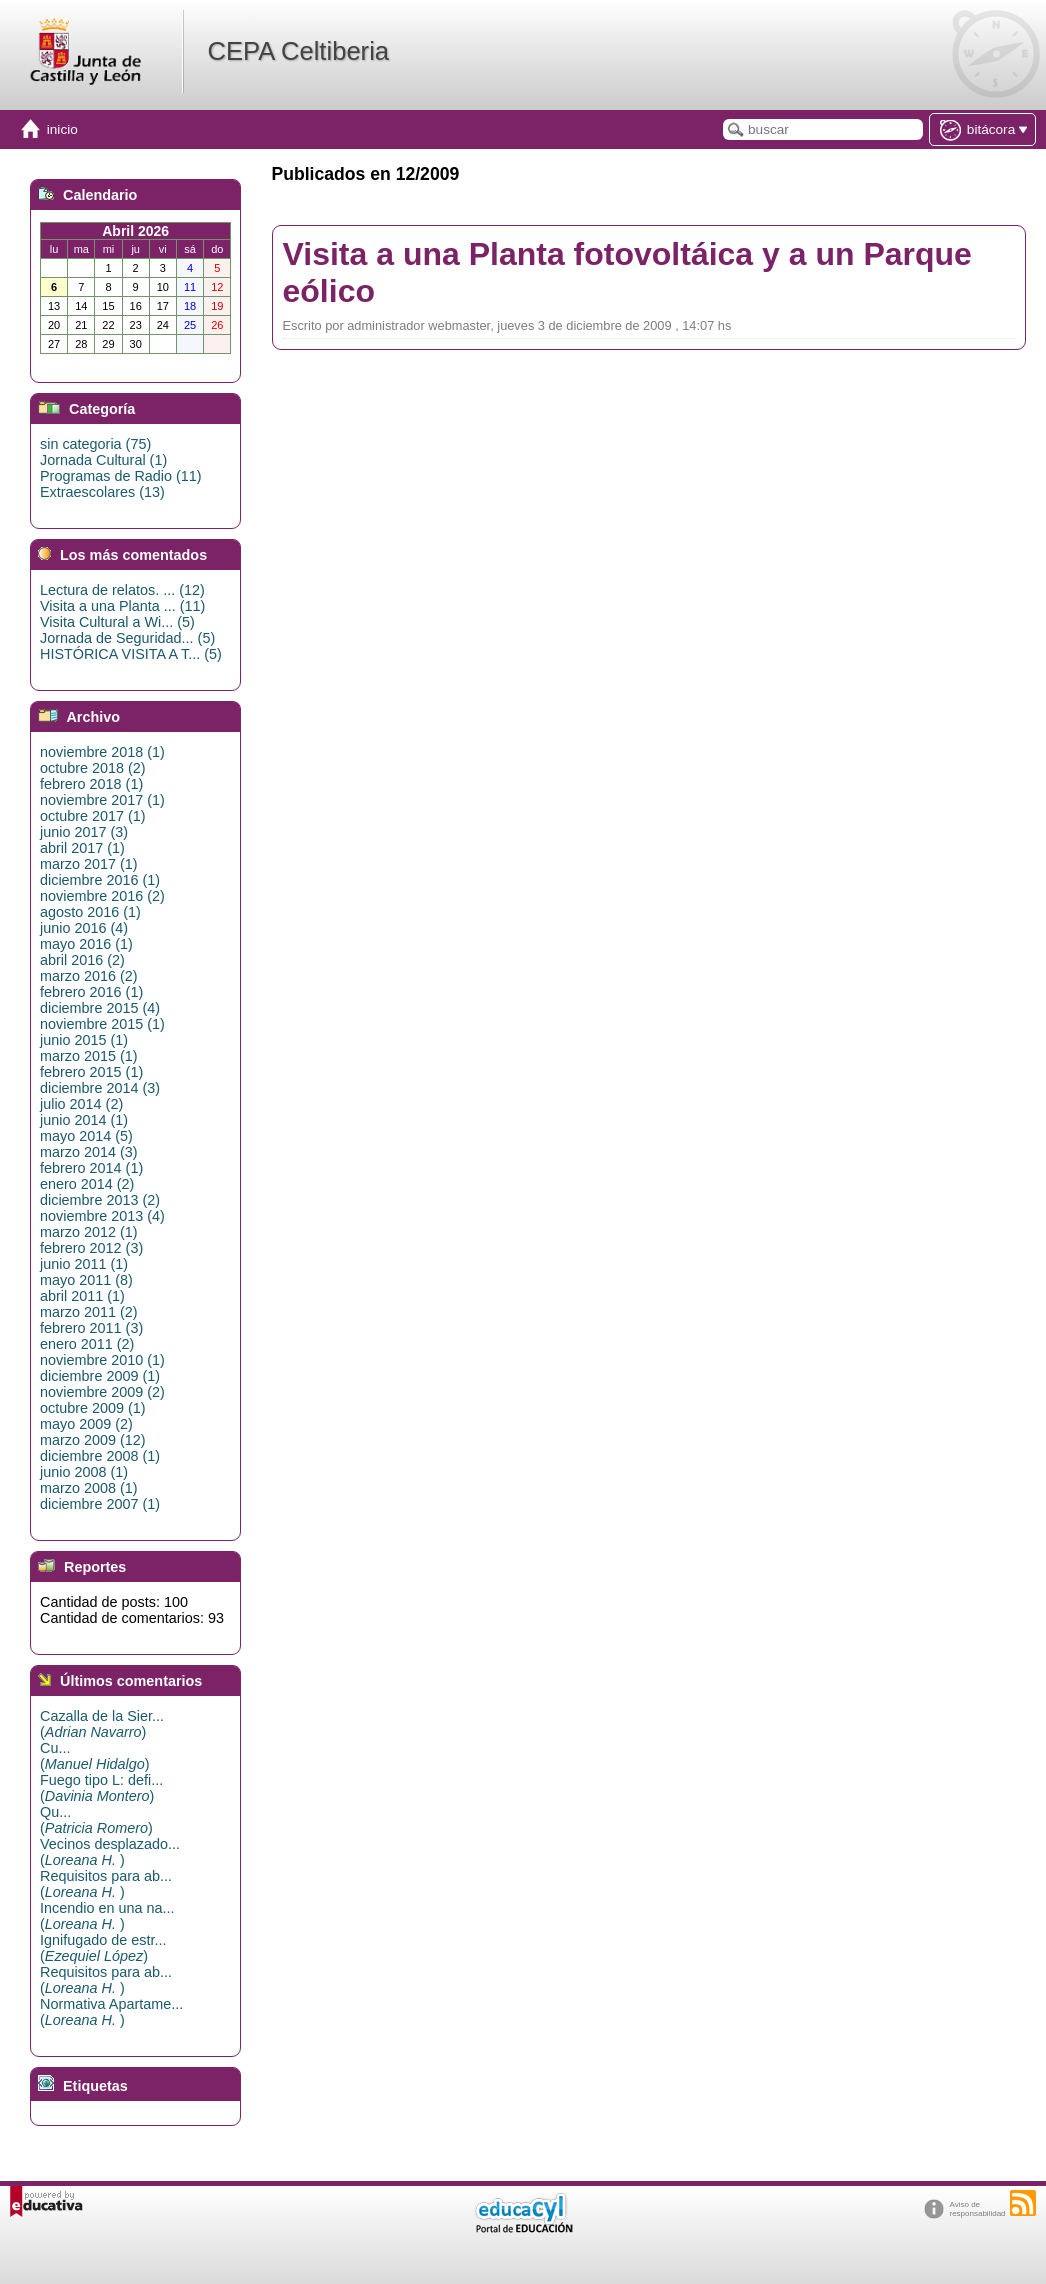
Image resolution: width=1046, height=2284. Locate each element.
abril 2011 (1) (82, 1296)
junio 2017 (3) (84, 832)
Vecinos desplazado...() (110, 1852)
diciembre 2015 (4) (100, 1008)
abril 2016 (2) (82, 960)
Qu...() (96, 1820)
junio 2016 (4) (84, 928)
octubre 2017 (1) (93, 816)
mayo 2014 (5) (86, 1136)
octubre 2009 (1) (93, 1408)
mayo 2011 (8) (86, 1280)
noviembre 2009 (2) (102, 1392)
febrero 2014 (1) (91, 1168)
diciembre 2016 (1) (100, 880)
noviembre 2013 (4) (102, 1216)
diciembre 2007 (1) (100, 1504)
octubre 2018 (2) (93, 768)
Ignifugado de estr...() (103, 1948)
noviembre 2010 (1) (102, 1360)
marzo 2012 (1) (89, 1232)
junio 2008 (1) (84, 1472)
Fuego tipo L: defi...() (101, 1788)
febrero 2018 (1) (91, 784)
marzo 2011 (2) (89, 1312)
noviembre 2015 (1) (102, 1024)
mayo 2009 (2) (86, 1424)
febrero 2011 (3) (91, 1328)
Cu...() (95, 1756)
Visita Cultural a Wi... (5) (117, 622)
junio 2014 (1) (84, 1120)
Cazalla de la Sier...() (102, 1724)
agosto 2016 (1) (90, 912)
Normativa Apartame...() (111, 2012)
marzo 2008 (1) (89, 1488)
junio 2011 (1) (84, 1264)
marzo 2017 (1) (89, 864)
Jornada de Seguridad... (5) (127, 638)
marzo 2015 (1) (89, 1056)
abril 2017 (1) (82, 848)
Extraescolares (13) (102, 492)
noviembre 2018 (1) (102, 752)
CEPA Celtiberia (298, 51)
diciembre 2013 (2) (100, 1200)
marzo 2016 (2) (89, 976)
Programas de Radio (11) (121, 476)
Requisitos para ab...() (106, 1884)
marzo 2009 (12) (93, 1440)
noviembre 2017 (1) (102, 800)
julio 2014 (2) (81, 1104)
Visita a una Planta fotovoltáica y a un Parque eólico (627, 272)
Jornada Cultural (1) (103, 460)
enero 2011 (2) (87, 1344)
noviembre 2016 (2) (102, 896)
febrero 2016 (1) (91, 992)
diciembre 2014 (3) (100, 1088)
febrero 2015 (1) (91, 1072)
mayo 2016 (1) (86, 944)
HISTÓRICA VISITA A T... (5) (131, 654)
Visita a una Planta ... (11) (122, 606)
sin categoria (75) (95, 444)
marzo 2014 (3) (89, 1152)
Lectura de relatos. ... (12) (122, 590)
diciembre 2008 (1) (100, 1456)
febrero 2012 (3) (91, 1248)
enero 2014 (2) (87, 1184)
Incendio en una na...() (107, 1916)
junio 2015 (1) (84, 1040)
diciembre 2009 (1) (100, 1376)
